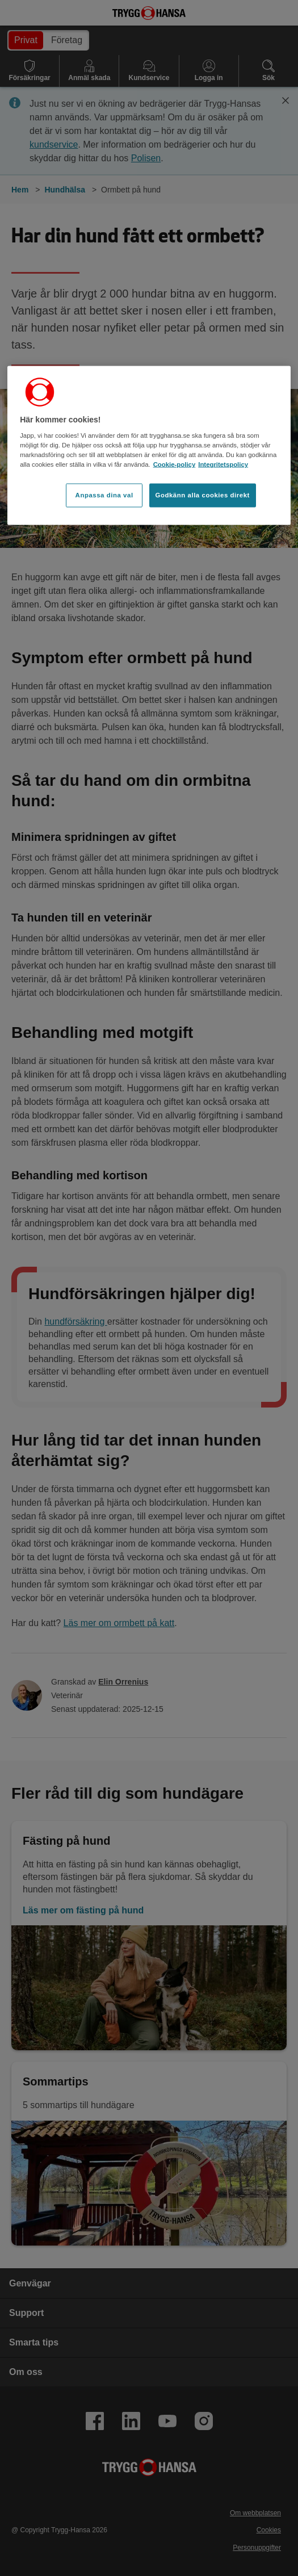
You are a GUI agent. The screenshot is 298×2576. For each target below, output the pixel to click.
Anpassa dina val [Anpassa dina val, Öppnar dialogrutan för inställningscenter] (104, 495)
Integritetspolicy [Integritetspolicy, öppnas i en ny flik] (223, 464)
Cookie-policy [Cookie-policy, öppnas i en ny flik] (174, 464)
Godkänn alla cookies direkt (203, 495)
